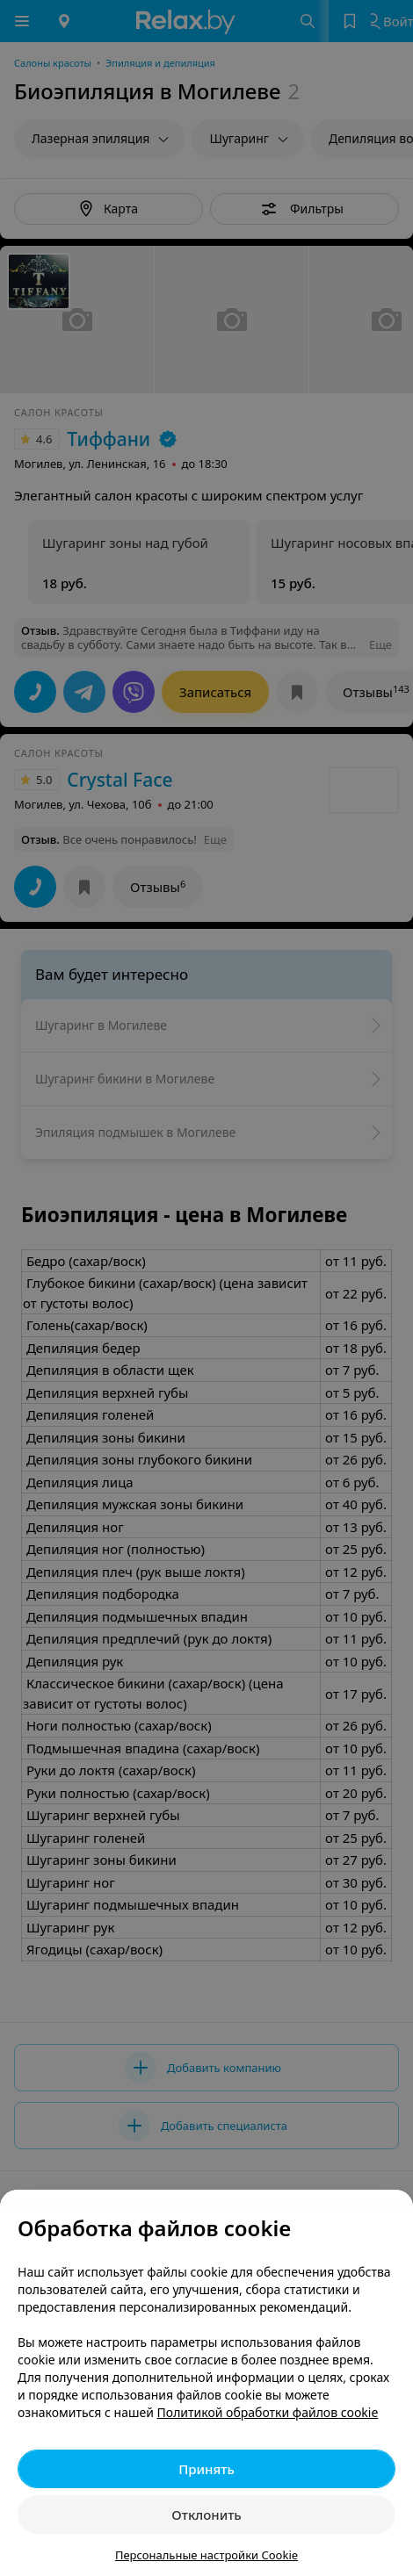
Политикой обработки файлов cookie (268, 2412)
